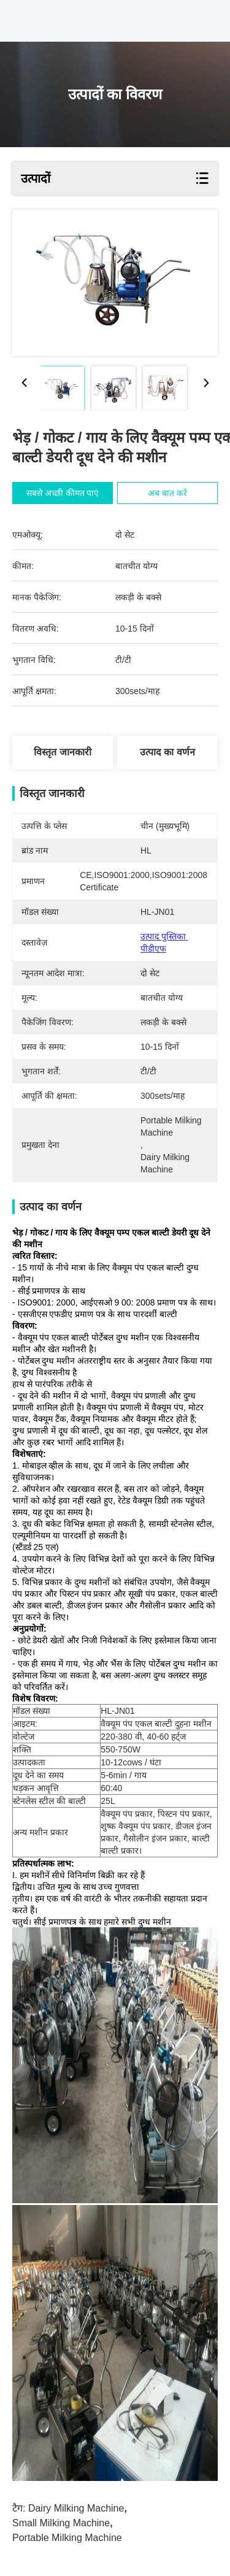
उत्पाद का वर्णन (167, 752)
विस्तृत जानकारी (62, 752)
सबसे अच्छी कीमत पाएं (64, 493)
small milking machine (61, 2523)
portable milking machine (67, 2537)
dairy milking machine (76, 2508)
